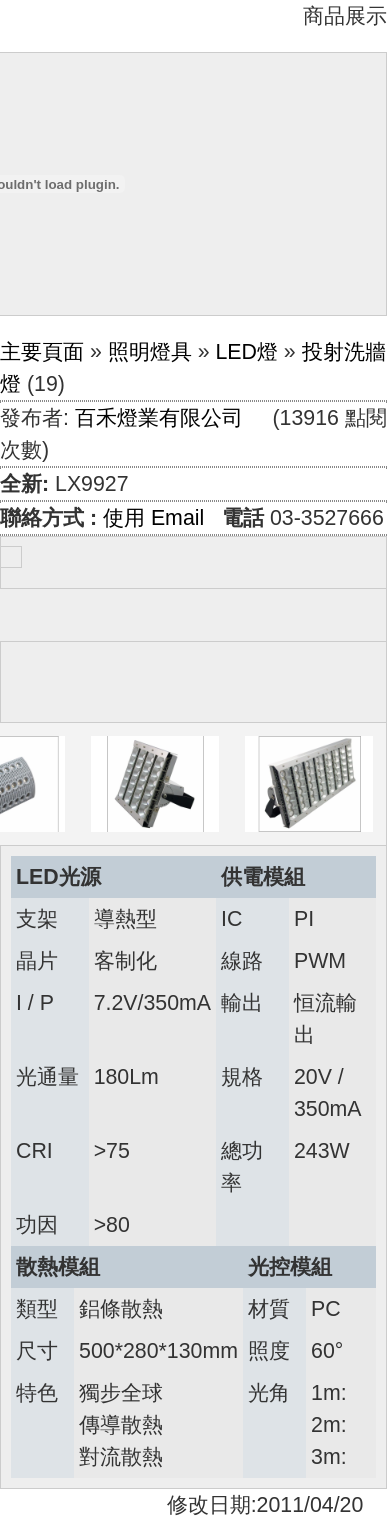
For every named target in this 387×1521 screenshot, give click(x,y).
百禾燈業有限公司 (159, 418)
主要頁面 (42, 352)
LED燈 (246, 352)
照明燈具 (150, 352)
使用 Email (153, 518)
